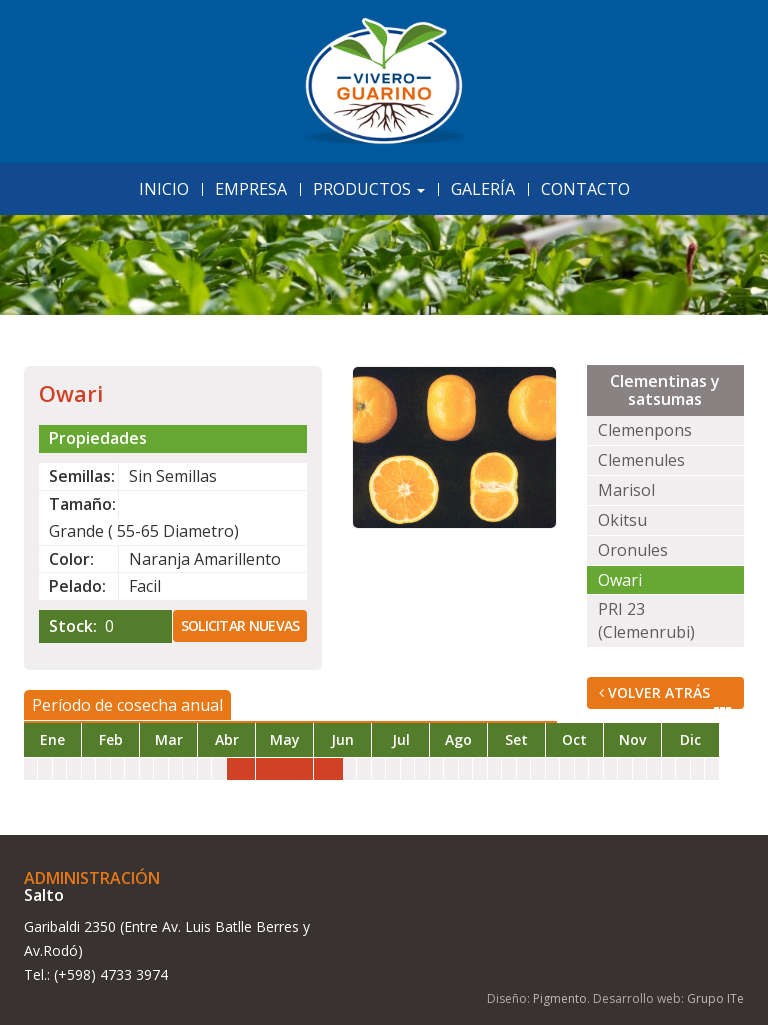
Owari (620, 580)
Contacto (585, 189)
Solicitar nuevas (240, 625)
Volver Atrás (666, 696)
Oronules (633, 550)
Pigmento (560, 998)
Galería (483, 189)
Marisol (626, 490)
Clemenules (641, 460)
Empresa (251, 189)
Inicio (164, 189)
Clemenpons (645, 430)
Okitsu (622, 520)
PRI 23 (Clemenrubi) (646, 620)
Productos (369, 189)
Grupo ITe (715, 998)
